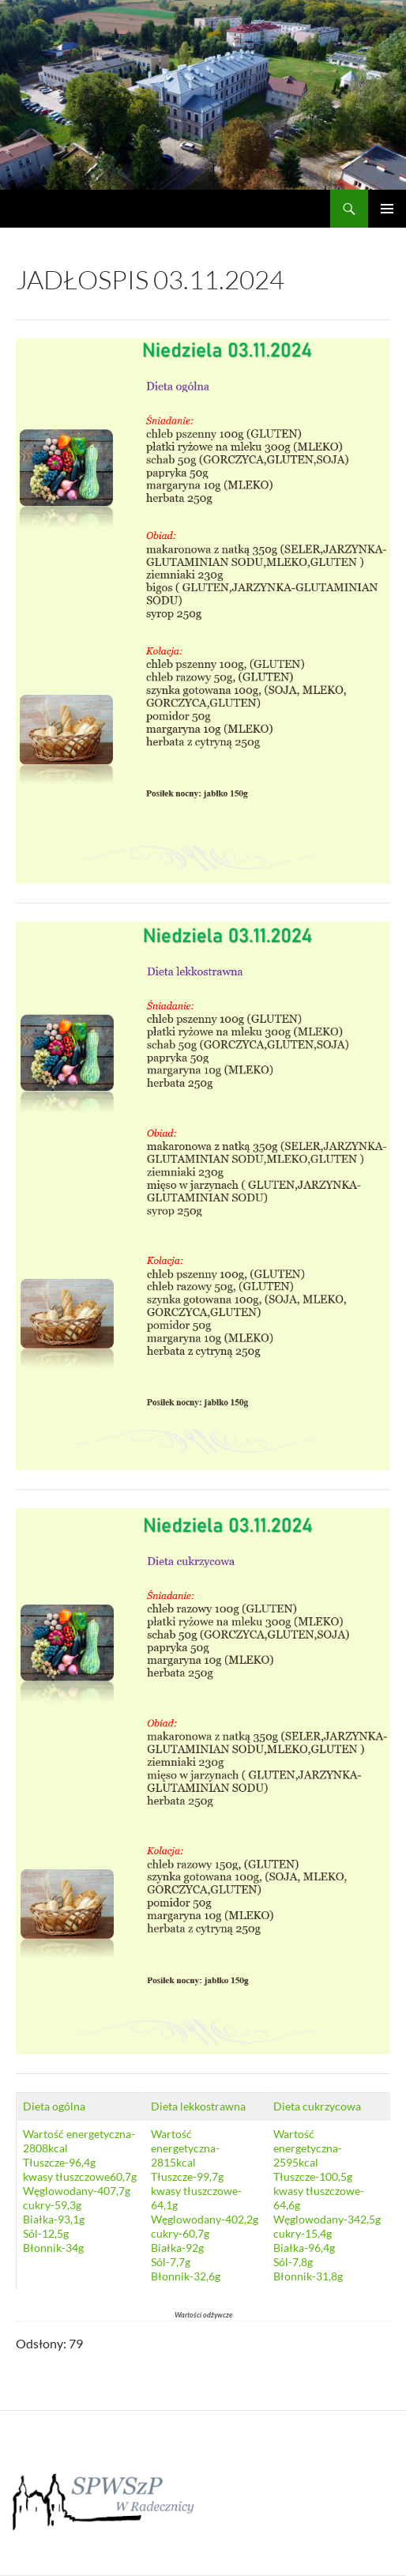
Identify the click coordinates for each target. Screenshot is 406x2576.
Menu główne (387, 209)
